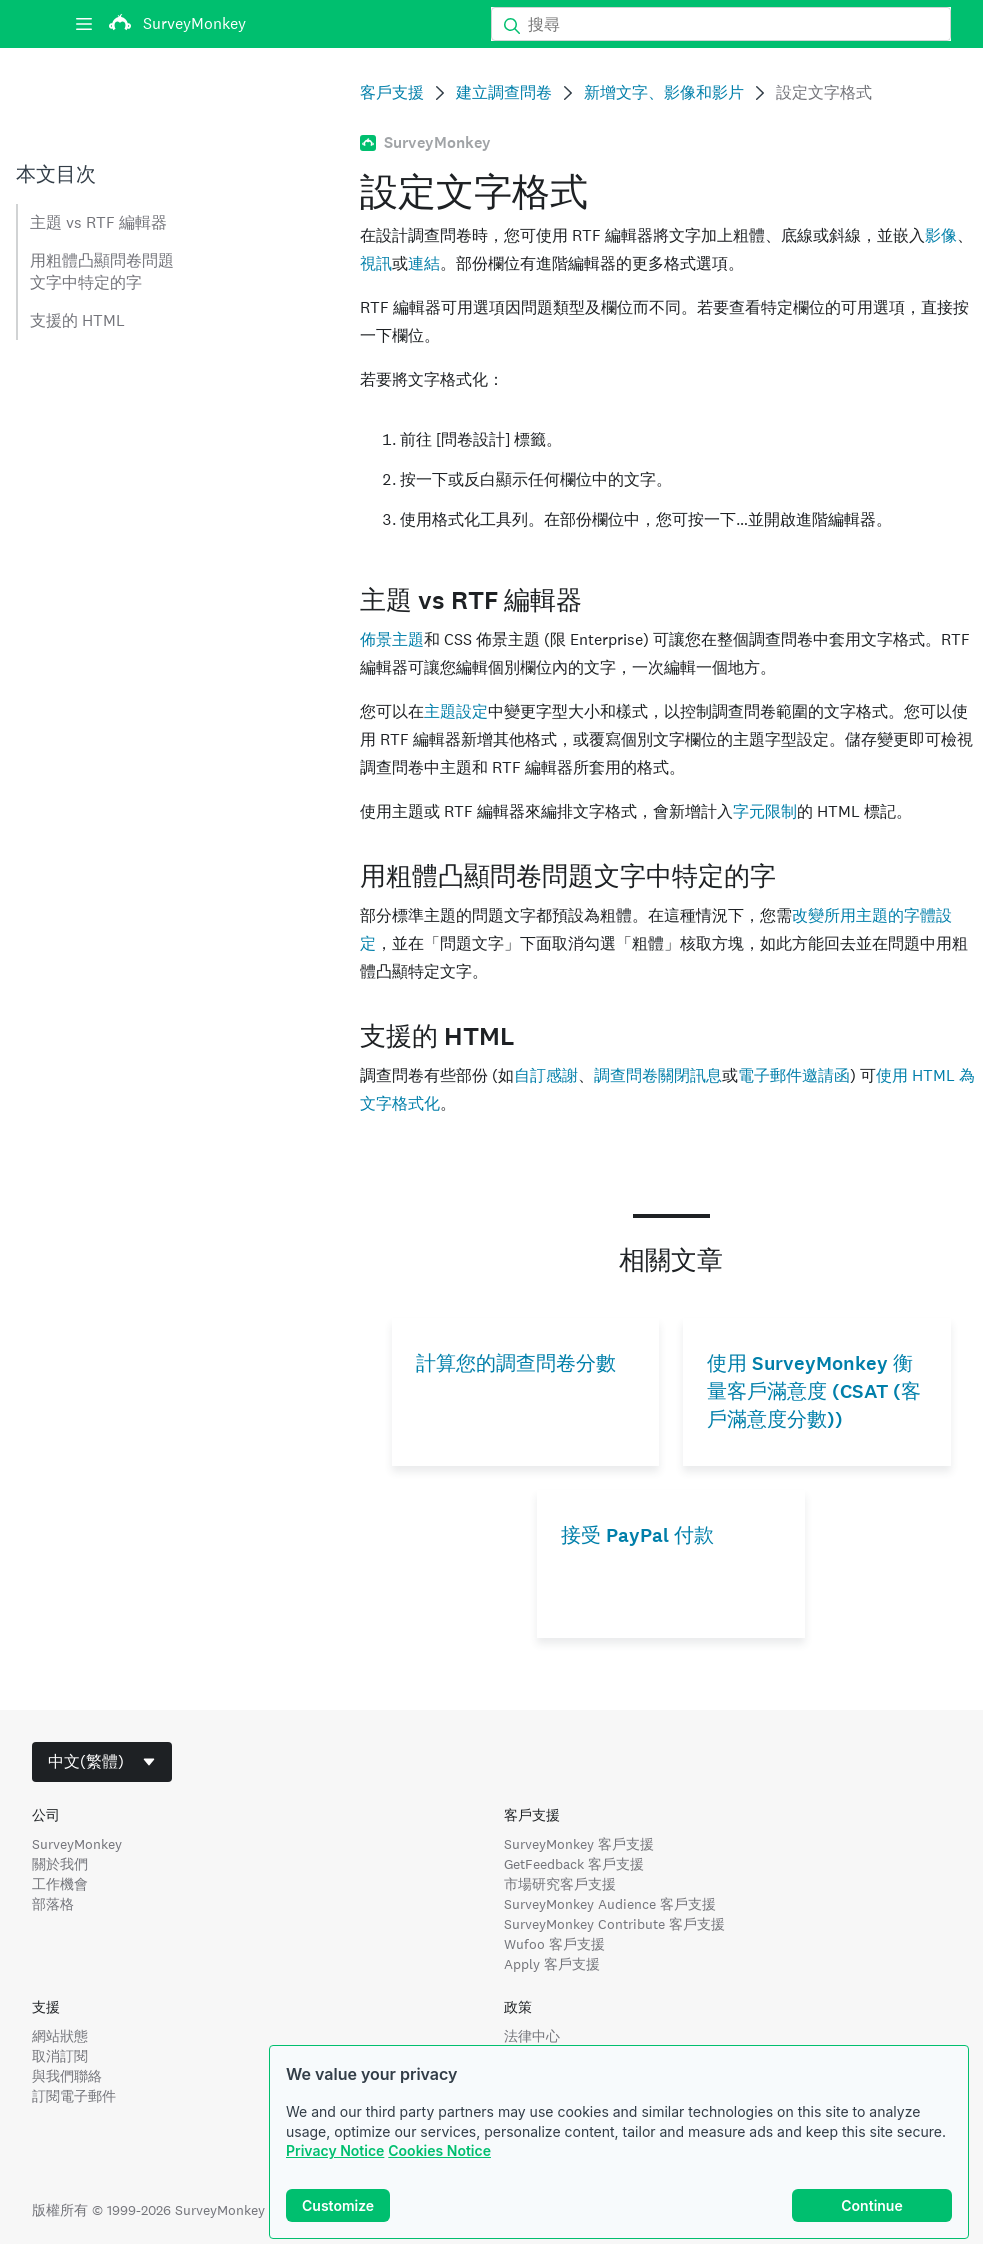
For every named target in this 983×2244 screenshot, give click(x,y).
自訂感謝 (546, 1075)
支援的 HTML (77, 320)
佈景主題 (392, 639)
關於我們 (60, 1864)
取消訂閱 (60, 2056)
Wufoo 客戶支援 (554, 1944)
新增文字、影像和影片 (664, 92)
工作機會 (60, 1884)
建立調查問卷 (504, 92)
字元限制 (765, 811)
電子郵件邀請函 (794, 1075)
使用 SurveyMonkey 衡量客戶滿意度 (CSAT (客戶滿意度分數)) (814, 1391)
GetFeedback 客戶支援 (574, 1864)
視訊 (376, 263)
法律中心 (532, 2036)
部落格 (53, 1904)
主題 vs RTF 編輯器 (98, 222)
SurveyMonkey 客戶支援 (579, 1844)
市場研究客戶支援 (560, 1884)
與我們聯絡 (67, 2076)
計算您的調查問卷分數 (516, 1363)
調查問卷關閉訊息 (658, 1075)
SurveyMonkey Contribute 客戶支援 (614, 1924)
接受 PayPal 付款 (637, 1535)
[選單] (84, 24)
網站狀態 (60, 2036)
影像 (941, 235)
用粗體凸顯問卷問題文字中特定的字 (102, 271)
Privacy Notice (335, 2150)
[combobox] (102, 1762)
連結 (424, 263)
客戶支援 (392, 92)
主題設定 (456, 711)
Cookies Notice (439, 2150)
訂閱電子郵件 (74, 2096)
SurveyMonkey (77, 1844)
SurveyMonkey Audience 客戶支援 (610, 1904)
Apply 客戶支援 (552, 1964)
